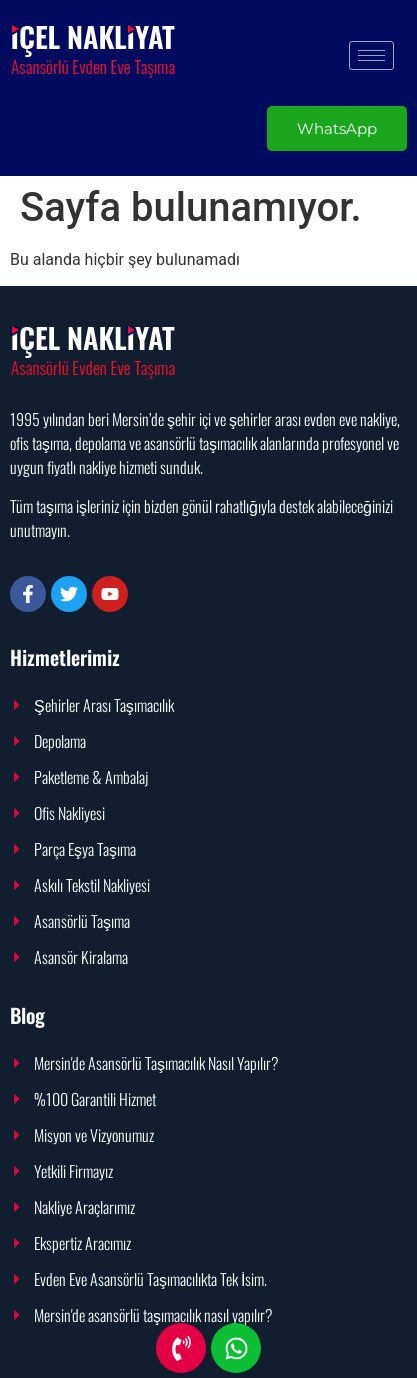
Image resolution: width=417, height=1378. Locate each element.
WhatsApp (337, 128)
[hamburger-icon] (371, 55)
